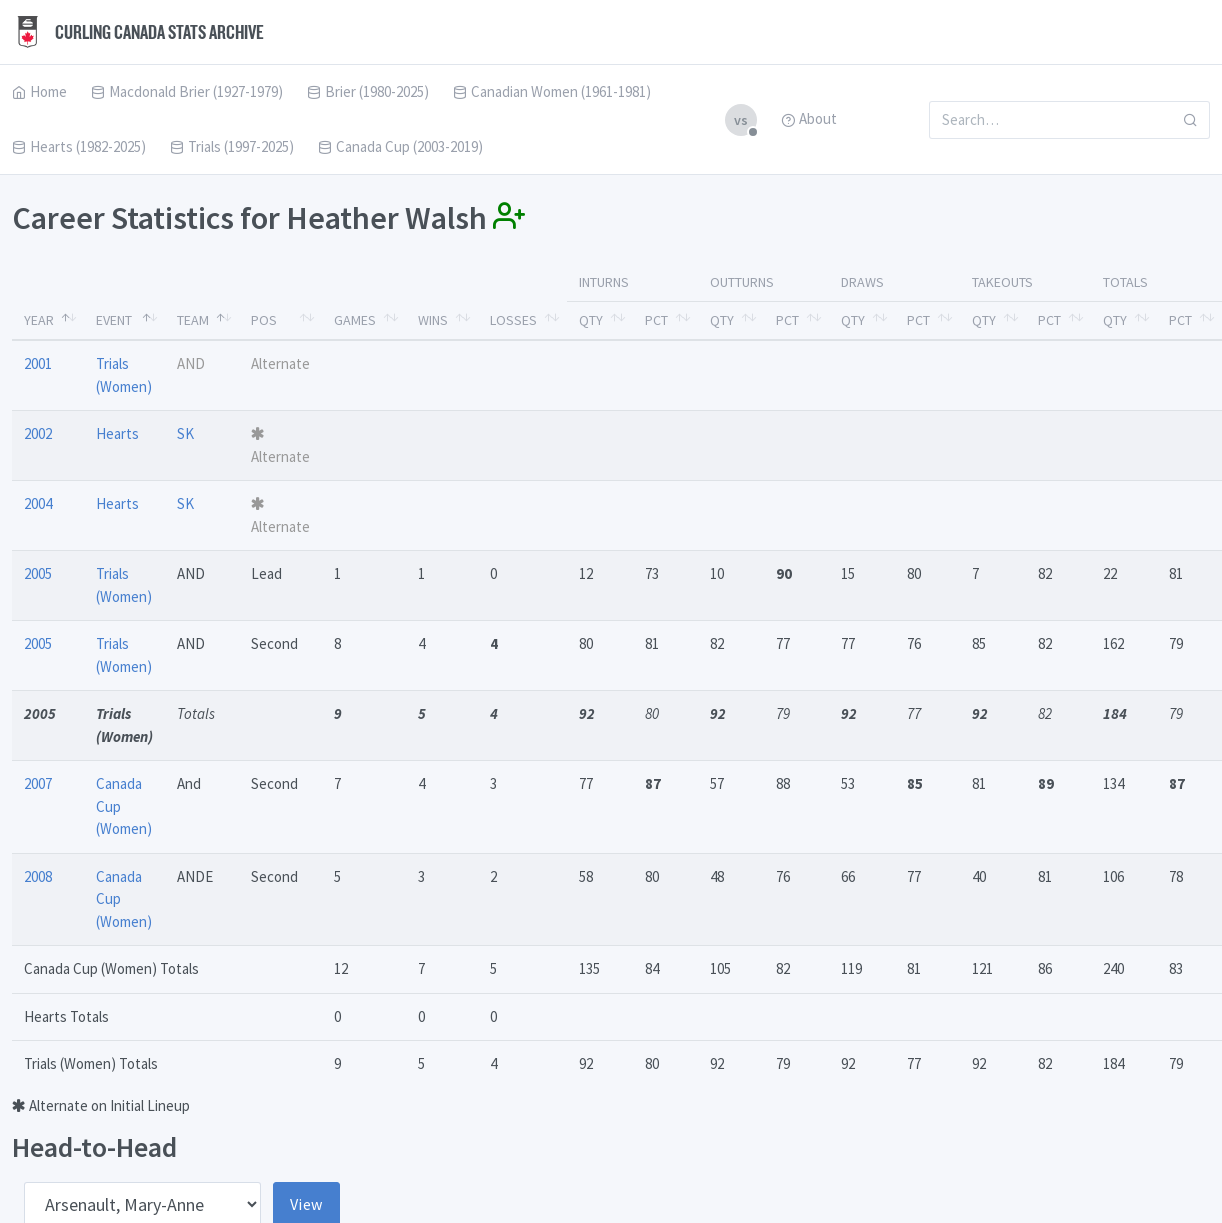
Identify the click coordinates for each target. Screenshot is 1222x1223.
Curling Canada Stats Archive (138, 32)
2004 (38, 503)
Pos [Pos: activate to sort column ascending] (264, 320)
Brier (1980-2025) (368, 91)
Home (39, 91)
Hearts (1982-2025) (79, 146)
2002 (38, 433)
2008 (38, 876)
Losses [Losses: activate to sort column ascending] (513, 320)
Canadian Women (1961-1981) (552, 91)
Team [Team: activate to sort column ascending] (193, 320)
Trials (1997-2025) (232, 146)
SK (185, 433)
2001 (38, 363)
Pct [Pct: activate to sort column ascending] (656, 320)
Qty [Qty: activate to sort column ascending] (591, 320)
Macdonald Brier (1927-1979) (187, 91)
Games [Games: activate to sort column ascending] (355, 320)
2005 (38, 573)
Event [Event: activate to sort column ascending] (114, 320)
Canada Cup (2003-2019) (400, 146)
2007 (38, 783)
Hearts (117, 433)
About (809, 118)
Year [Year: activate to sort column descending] (39, 320)
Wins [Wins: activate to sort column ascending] (433, 320)
